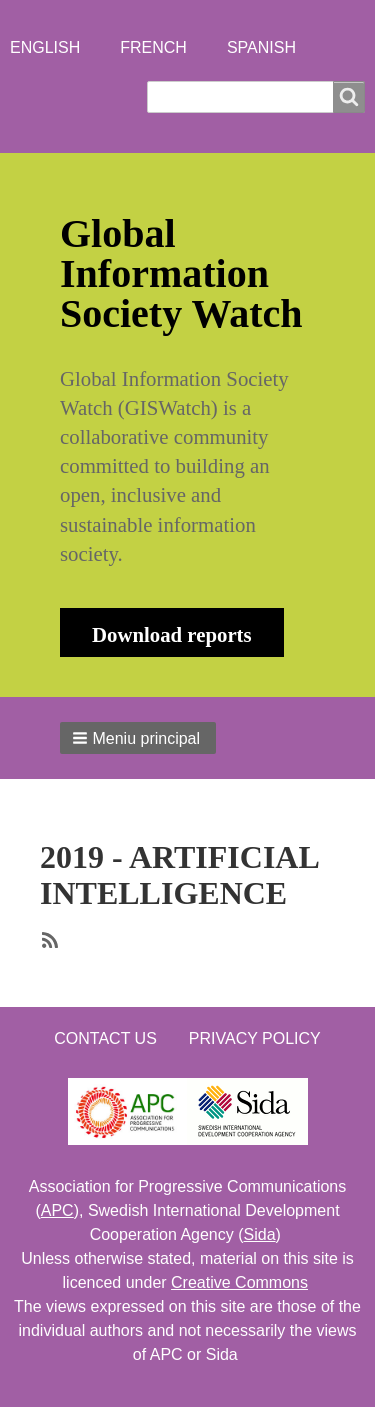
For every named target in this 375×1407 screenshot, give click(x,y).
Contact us (105, 1038)
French (153, 47)
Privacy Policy (255, 1038)
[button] (138, 738)
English (45, 47)
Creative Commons (239, 1282)
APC (57, 1210)
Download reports (172, 634)
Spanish (261, 47)
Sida (260, 1234)
